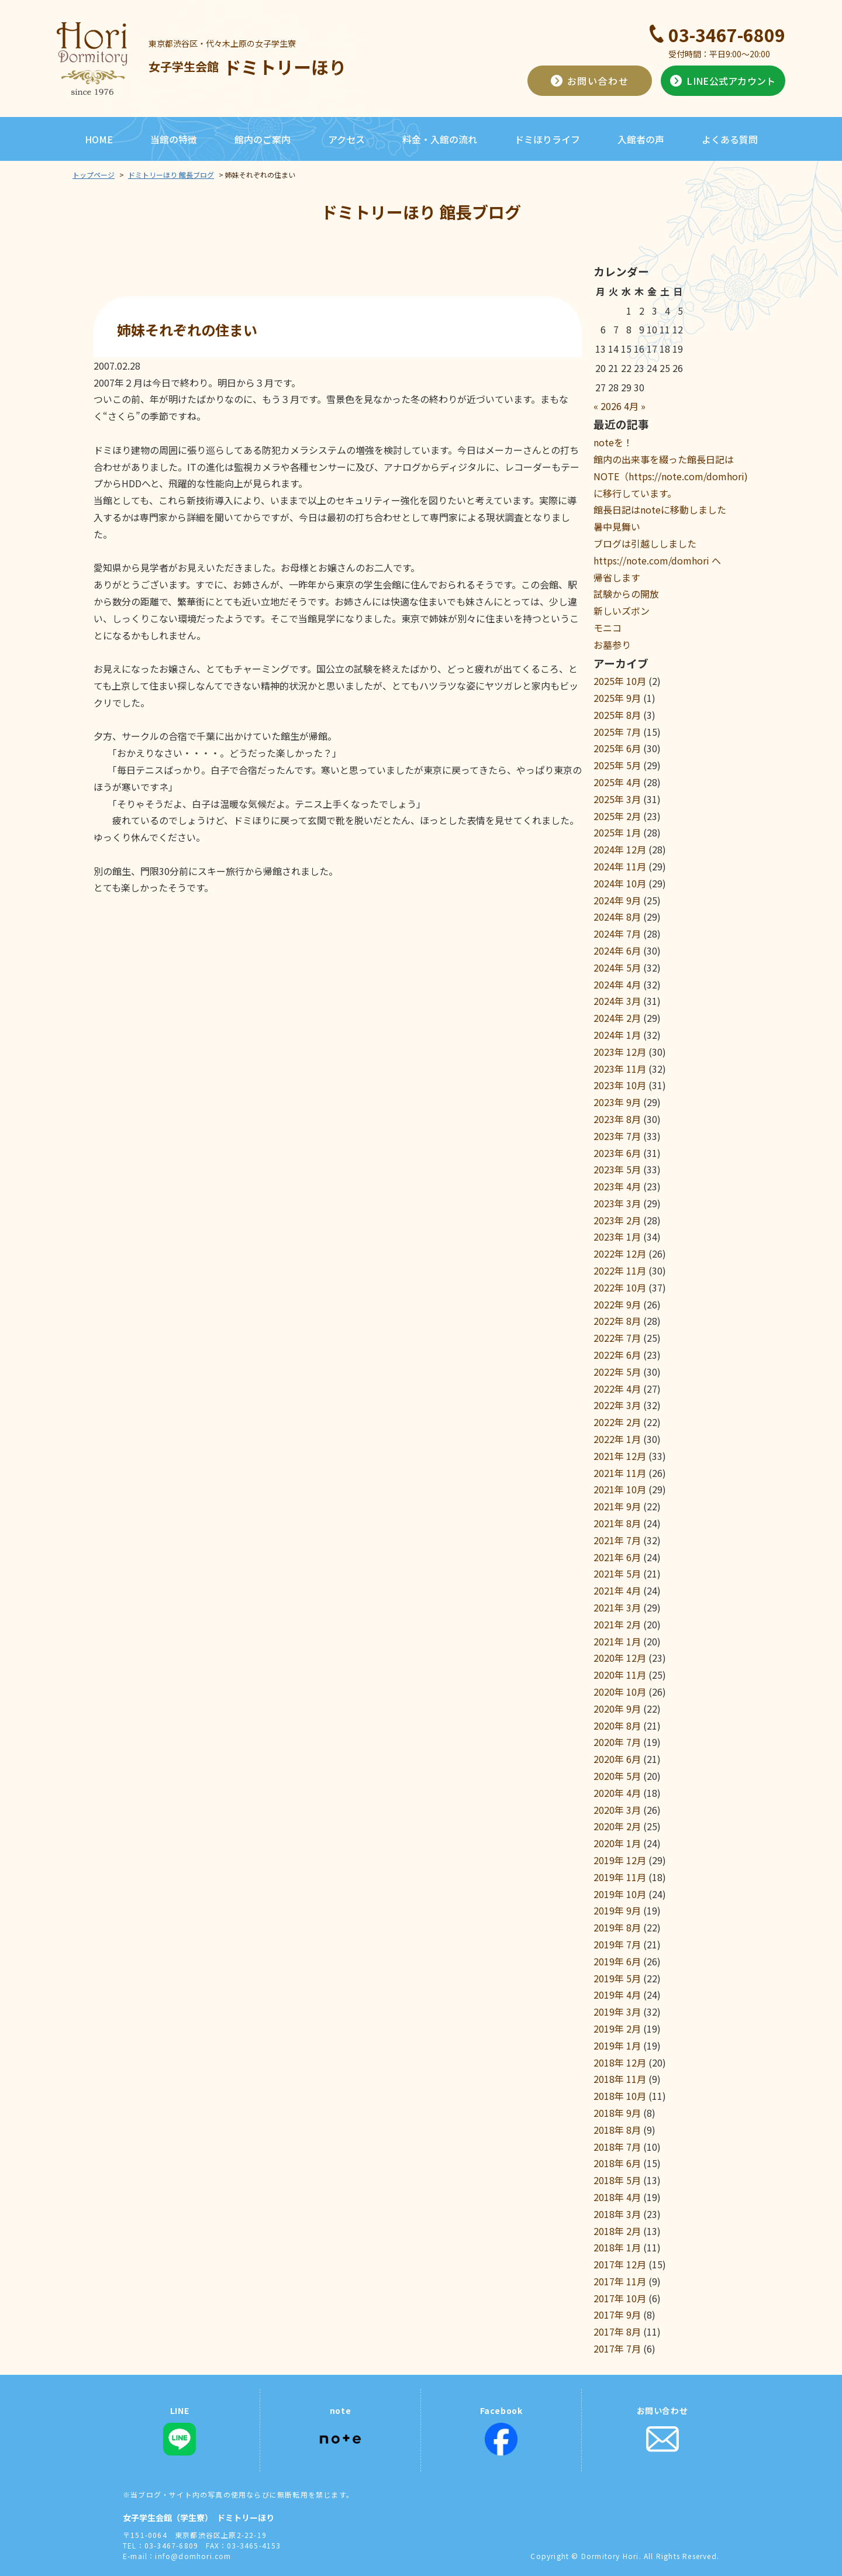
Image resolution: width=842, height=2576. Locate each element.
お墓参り (612, 645)
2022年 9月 (617, 1304)
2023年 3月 (617, 1203)
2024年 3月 (617, 1001)
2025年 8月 (617, 715)
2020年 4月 (617, 1793)
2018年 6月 (617, 2163)
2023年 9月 (617, 1102)
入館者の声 (640, 139)
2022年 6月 (617, 1355)
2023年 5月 (617, 1169)
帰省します (616, 577)
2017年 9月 (617, 2315)
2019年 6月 (617, 1961)
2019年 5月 (617, 1978)
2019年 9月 (617, 1910)
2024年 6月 (617, 950)
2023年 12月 (619, 1052)
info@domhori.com (193, 2556)
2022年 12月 (619, 1253)
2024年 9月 (617, 900)
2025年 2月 (617, 816)
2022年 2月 (617, 1422)
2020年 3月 (617, 1810)
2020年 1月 (617, 1843)
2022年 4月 (617, 1389)
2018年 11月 (619, 2079)
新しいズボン (621, 611)
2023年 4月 (617, 1186)
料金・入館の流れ (439, 139)
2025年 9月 (617, 698)
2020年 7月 (617, 1742)
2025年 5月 (617, 765)
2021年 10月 (619, 1489)
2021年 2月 (617, 1624)
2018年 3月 (617, 2214)
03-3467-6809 (726, 34)
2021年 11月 (619, 1473)
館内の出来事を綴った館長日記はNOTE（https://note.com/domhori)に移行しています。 (670, 476)
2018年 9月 (617, 2113)
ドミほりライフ (547, 139)
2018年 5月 (617, 2180)
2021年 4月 (617, 1590)
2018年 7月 (617, 2147)
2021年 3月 (617, 1607)
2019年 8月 (617, 1927)
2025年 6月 (617, 748)
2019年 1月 (617, 2045)
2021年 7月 (617, 1540)
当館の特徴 (173, 139)
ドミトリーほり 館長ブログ (171, 175)
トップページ (94, 175)
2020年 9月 (617, 1709)
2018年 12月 (619, 2062)
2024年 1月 (617, 1035)
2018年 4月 (617, 2197)
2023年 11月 (619, 1069)
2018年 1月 (617, 2247)
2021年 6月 (617, 1557)
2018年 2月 (617, 2231)
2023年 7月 (617, 1136)
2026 (611, 406)
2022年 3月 (617, 1405)
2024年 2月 (617, 1018)
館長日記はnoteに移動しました (659, 509)
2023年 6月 (617, 1153)
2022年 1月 (617, 1439)
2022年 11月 (619, 1270)
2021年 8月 (617, 1523)
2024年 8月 (617, 917)
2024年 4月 (617, 984)
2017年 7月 (617, 2348)
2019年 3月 (617, 2012)
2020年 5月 (617, 1776)
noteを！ (613, 442)
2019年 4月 (617, 1995)
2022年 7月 (617, 1338)
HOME (99, 139)
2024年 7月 (617, 934)
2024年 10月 (619, 883)
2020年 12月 (619, 1658)
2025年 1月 (617, 832)
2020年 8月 (617, 1726)
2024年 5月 (617, 967)
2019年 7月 (617, 1944)
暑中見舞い (616, 526)
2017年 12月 (619, 2264)
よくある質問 (730, 139)
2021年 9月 (617, 1506)
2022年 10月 (619, 1287)
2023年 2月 (617, 1220)
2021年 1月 (617, 1641)
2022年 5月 (617, 1372)
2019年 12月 (619, 1860)
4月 (631, 406)
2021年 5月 (617, 1573)
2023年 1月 (617, 1237)
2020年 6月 (617, 1759)
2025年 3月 (617, 799)
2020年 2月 (617, 1826)
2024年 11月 (619, 866)
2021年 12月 (619, 1456)
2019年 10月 (619, 1894)
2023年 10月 (619, 1085)
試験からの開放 (626, 594)
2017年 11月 (619, 2281)
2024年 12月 (619, 849)
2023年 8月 (617, 1119)
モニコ (607, 628)
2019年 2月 (617, 2028)
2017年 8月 (617, 2331)
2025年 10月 (619, 681)
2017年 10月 (619, 2298)
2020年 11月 (619, 1675)
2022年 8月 (617, 1321)
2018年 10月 (619, 2096)
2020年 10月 (619, 1692)
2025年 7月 (617, 732)
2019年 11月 (619, 1877)
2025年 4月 (617, 782)
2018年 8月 (617, 2130)
